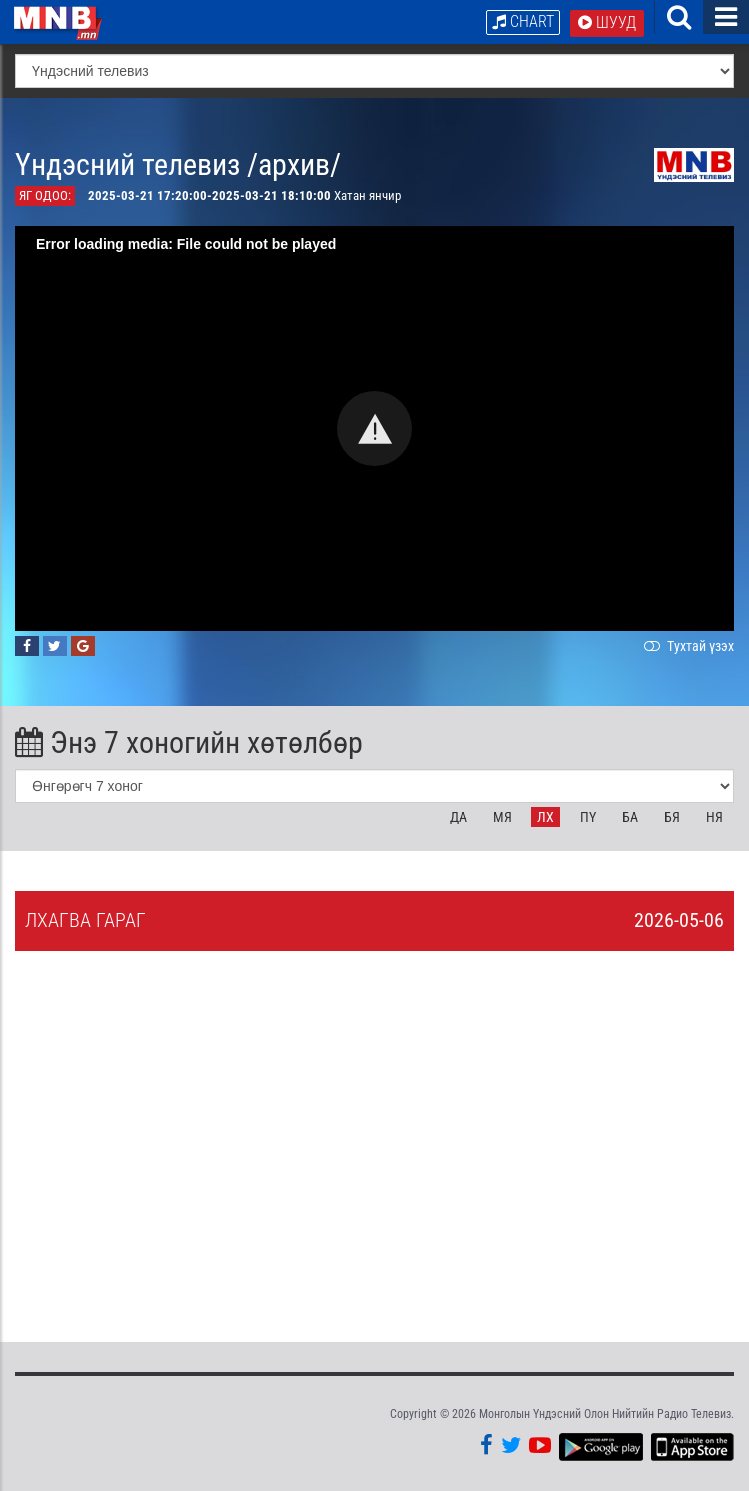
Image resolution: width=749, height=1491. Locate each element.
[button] (374, 428)
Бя (672, 817)
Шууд (607, 22)
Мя (502, 817)
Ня (714, 817)
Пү (588, 817)
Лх (545, 817)
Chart (523, 21)
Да (458, 817)
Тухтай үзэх (687, 646)
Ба (630, 817)
